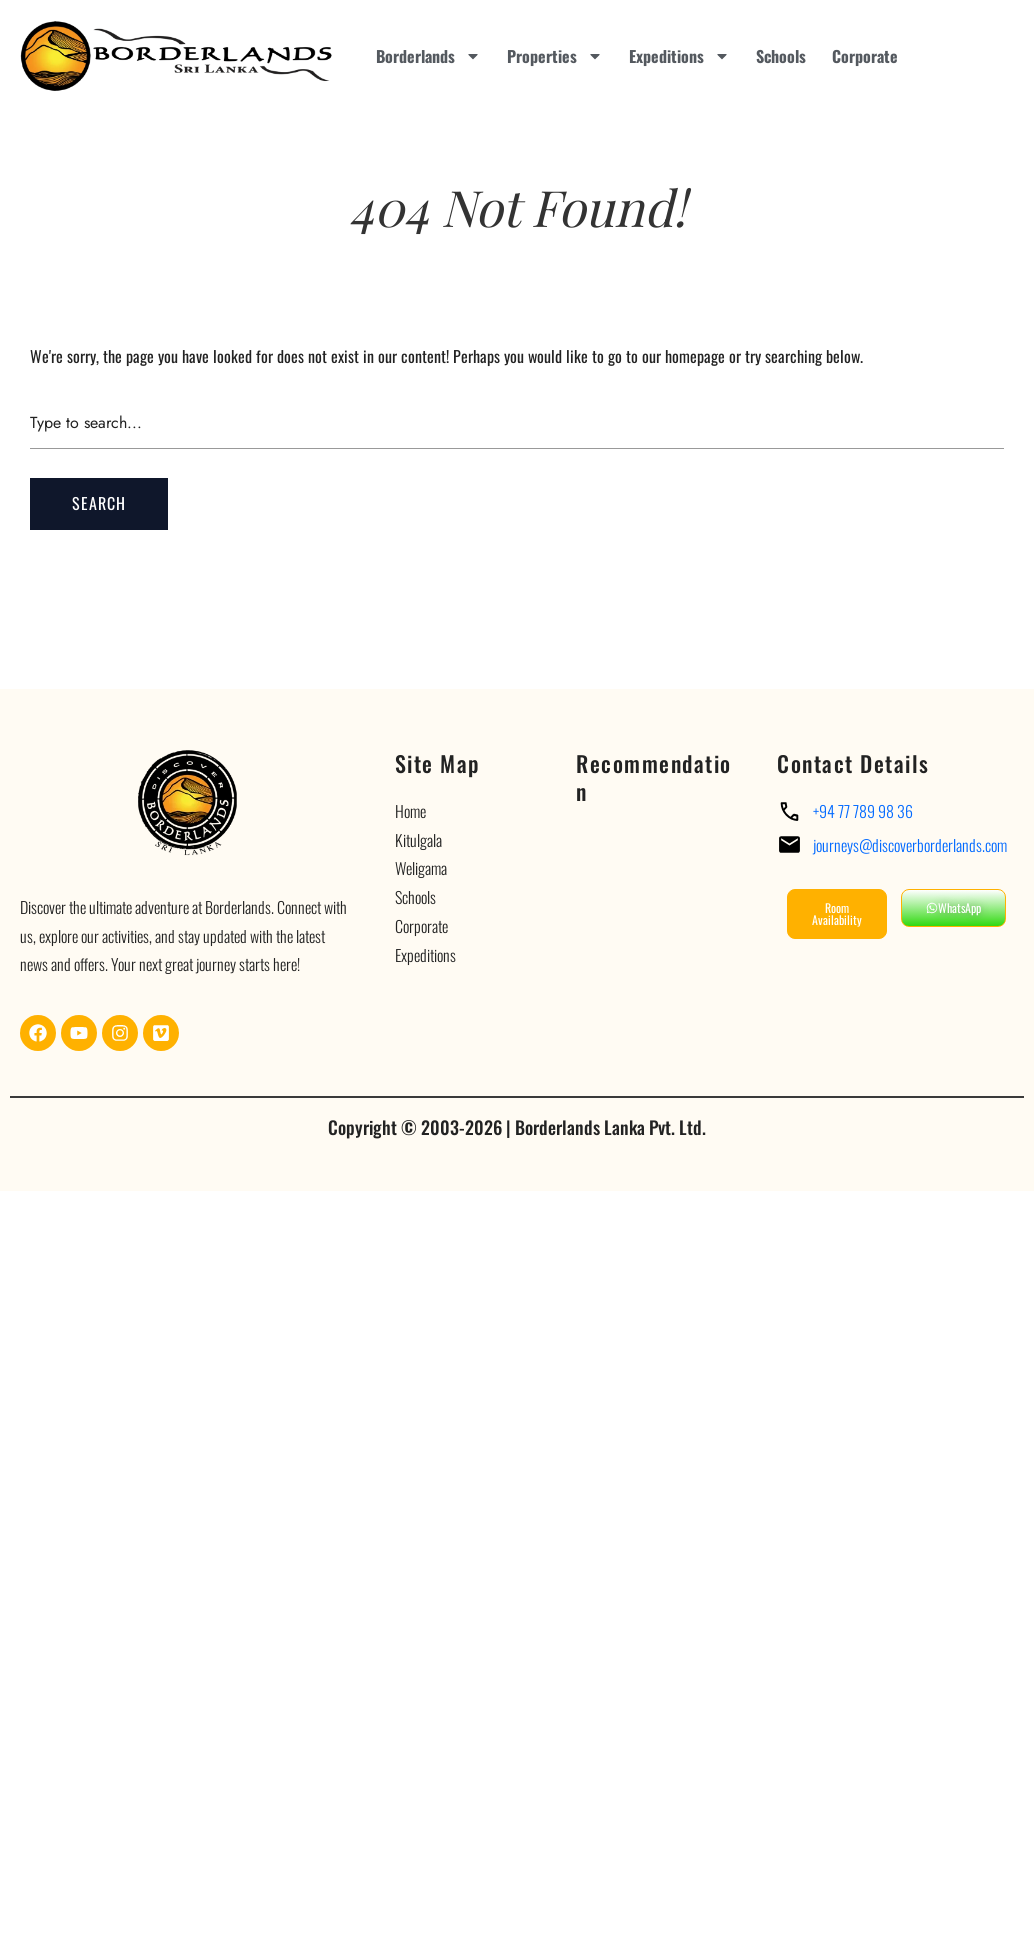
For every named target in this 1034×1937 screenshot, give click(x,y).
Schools (781, 56)
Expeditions (679, 56)
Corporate (865, 56)
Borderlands (428, 56)
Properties (555, 56)
